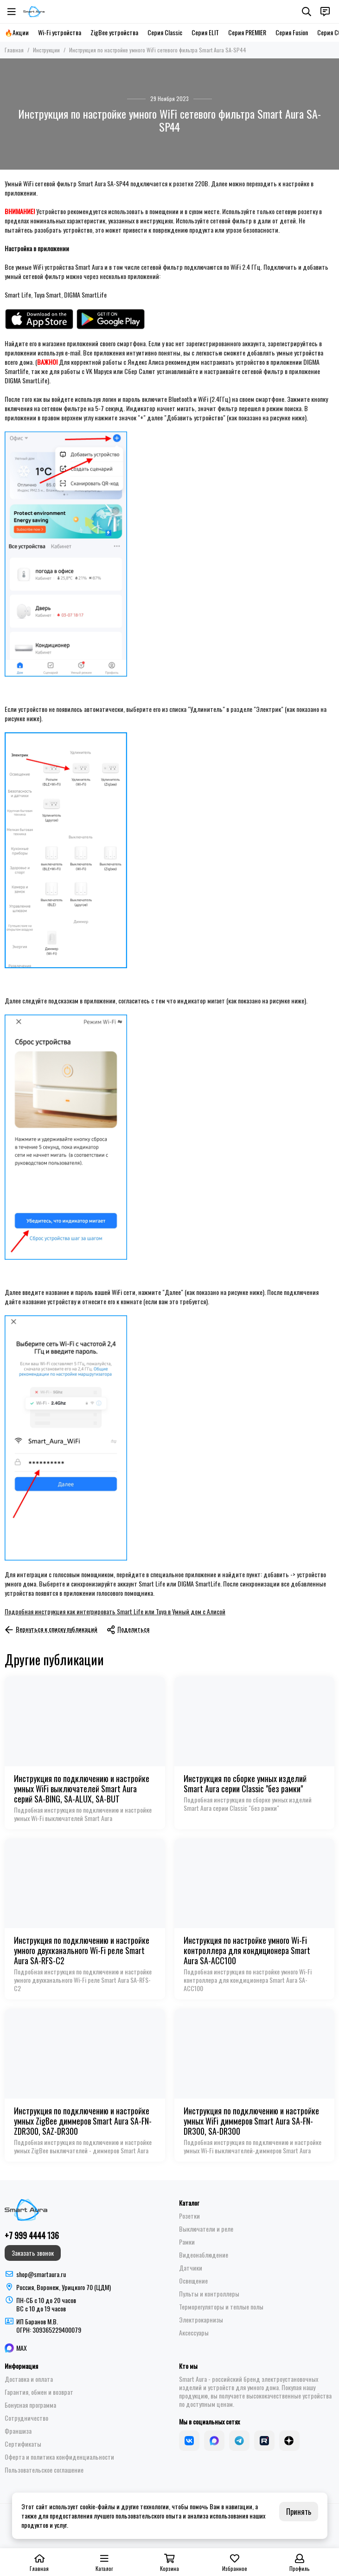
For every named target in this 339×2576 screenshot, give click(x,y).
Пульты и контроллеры (209, 2294)
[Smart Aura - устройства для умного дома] (34, 11)
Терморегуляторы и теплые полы (221, 2307)
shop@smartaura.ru (41, 2274)
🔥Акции (17, 32)
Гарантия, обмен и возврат (39, 2392)
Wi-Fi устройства (59, 32)
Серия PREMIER (247, 32)
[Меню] (11, 11)
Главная (14, 50)
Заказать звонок (33, 2253)
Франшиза (18, 2431)
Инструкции (46, 50)
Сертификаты (23, 2444)
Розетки (189, 2216)
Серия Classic (164, 32)
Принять (298, 2511)
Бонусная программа (30, 2405)
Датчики (190, 2268)
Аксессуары (194, 2333)
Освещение (193, 2281)
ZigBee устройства (114, 32)
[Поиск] (306, 11)
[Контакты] (325, 11)
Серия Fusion (291, 32)
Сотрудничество (26, 2418)
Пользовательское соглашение (44, 2470)
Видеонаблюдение (203, 2255)
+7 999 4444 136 (32, 2235)
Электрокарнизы (201, 2320)
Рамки (187, 2242)
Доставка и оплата (29, 2379)
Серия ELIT (205, 32)
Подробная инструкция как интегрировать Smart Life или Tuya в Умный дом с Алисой (115, 1611)
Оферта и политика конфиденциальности (59, 2457)
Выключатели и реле (206, 2229)
